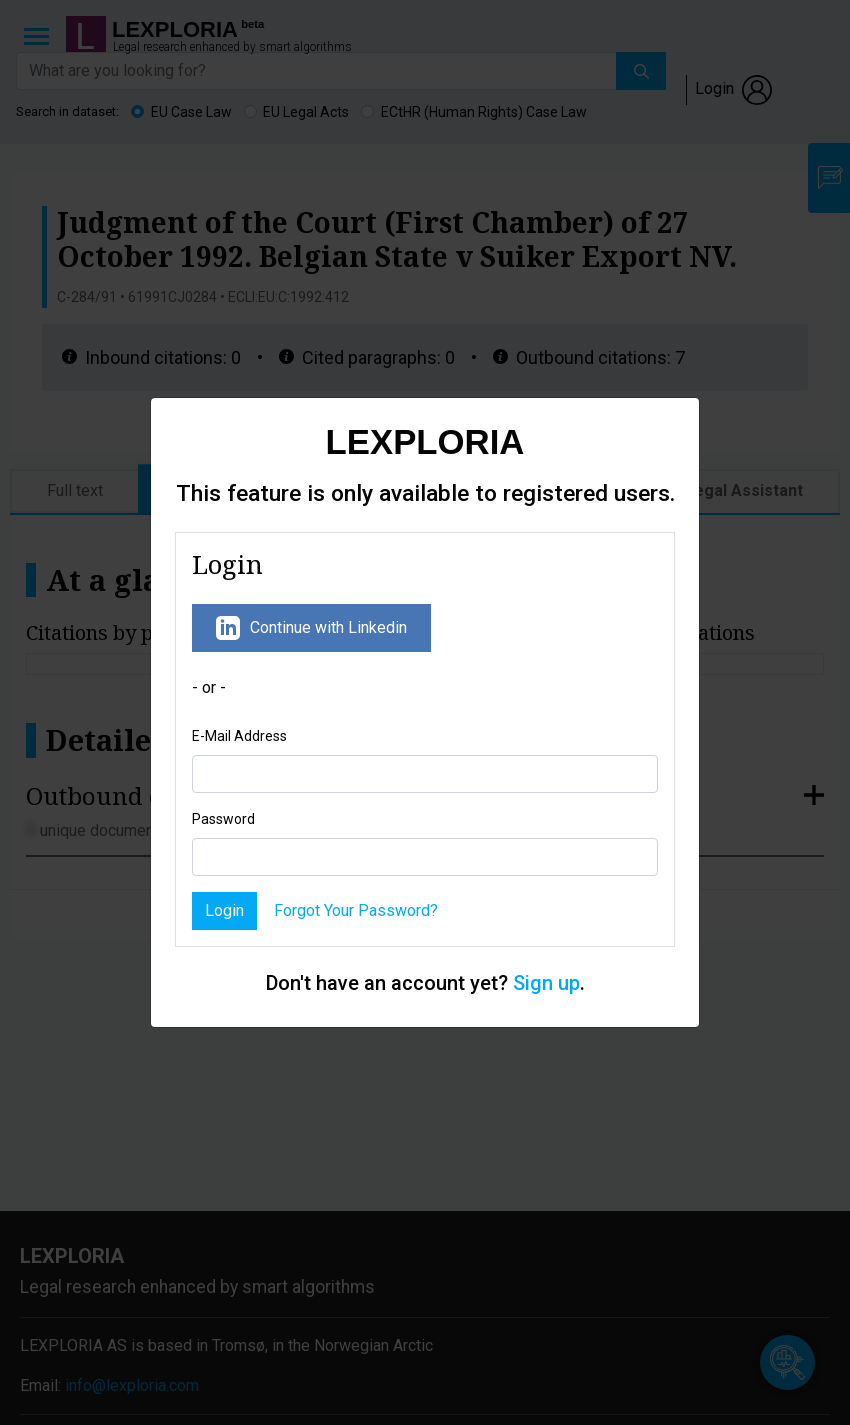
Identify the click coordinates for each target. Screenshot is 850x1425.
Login (224, 910)
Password (223, 819)
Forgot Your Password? (356, 910)
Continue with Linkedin (311, 628)
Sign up (546, 983)
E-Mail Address (239, 736)
